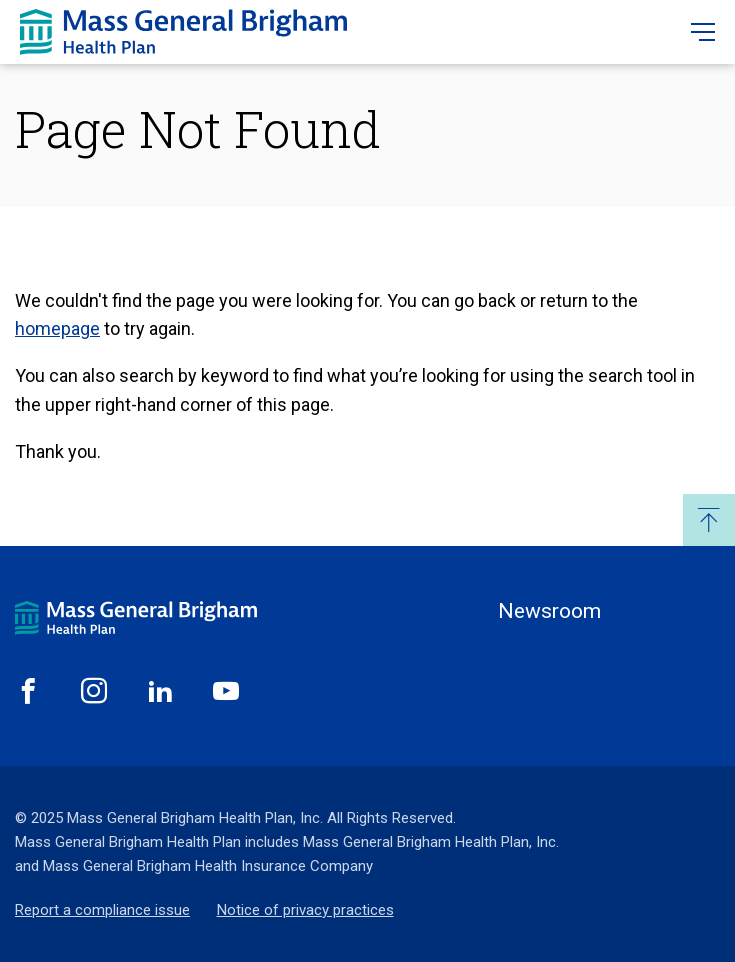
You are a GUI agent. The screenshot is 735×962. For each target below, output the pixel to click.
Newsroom (549, 611)
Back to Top (709, 520)
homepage (57, 328)
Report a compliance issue (102, 910)
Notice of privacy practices (305, 910)
